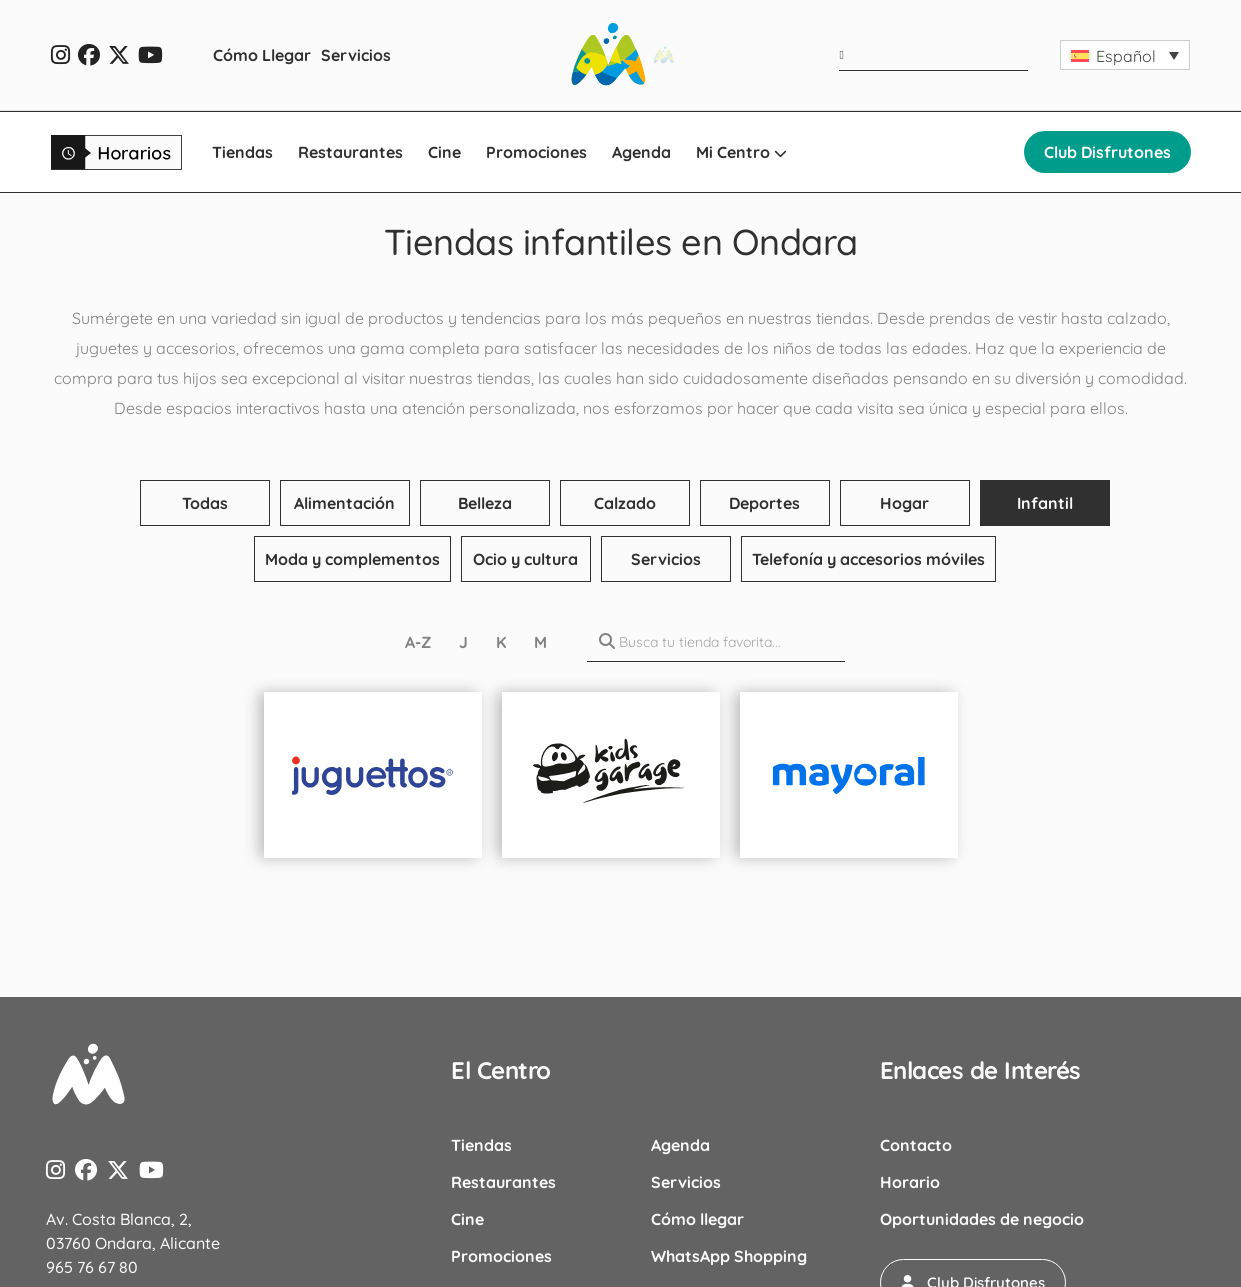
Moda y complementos (352, 559)
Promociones (536, 152)
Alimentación (344, 503)
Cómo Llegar (262, 55)
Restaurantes (350, 152)
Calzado (625, 503)
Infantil (1045, 503)
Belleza (485, 503)
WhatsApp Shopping (729, 1256)
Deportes (764, 503)
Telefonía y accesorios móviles (868, 559)
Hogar (904, 503)
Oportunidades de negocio (982, 1219)
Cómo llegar (697, 1219)
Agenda (641, 152)
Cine (444, 152)
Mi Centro (741, 152)
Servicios (356, 55)
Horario (910, 1182)
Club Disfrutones (1107, 152)
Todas (205, 503)
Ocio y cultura (525, 559)
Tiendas (242, 152)
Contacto (916, 1145)
